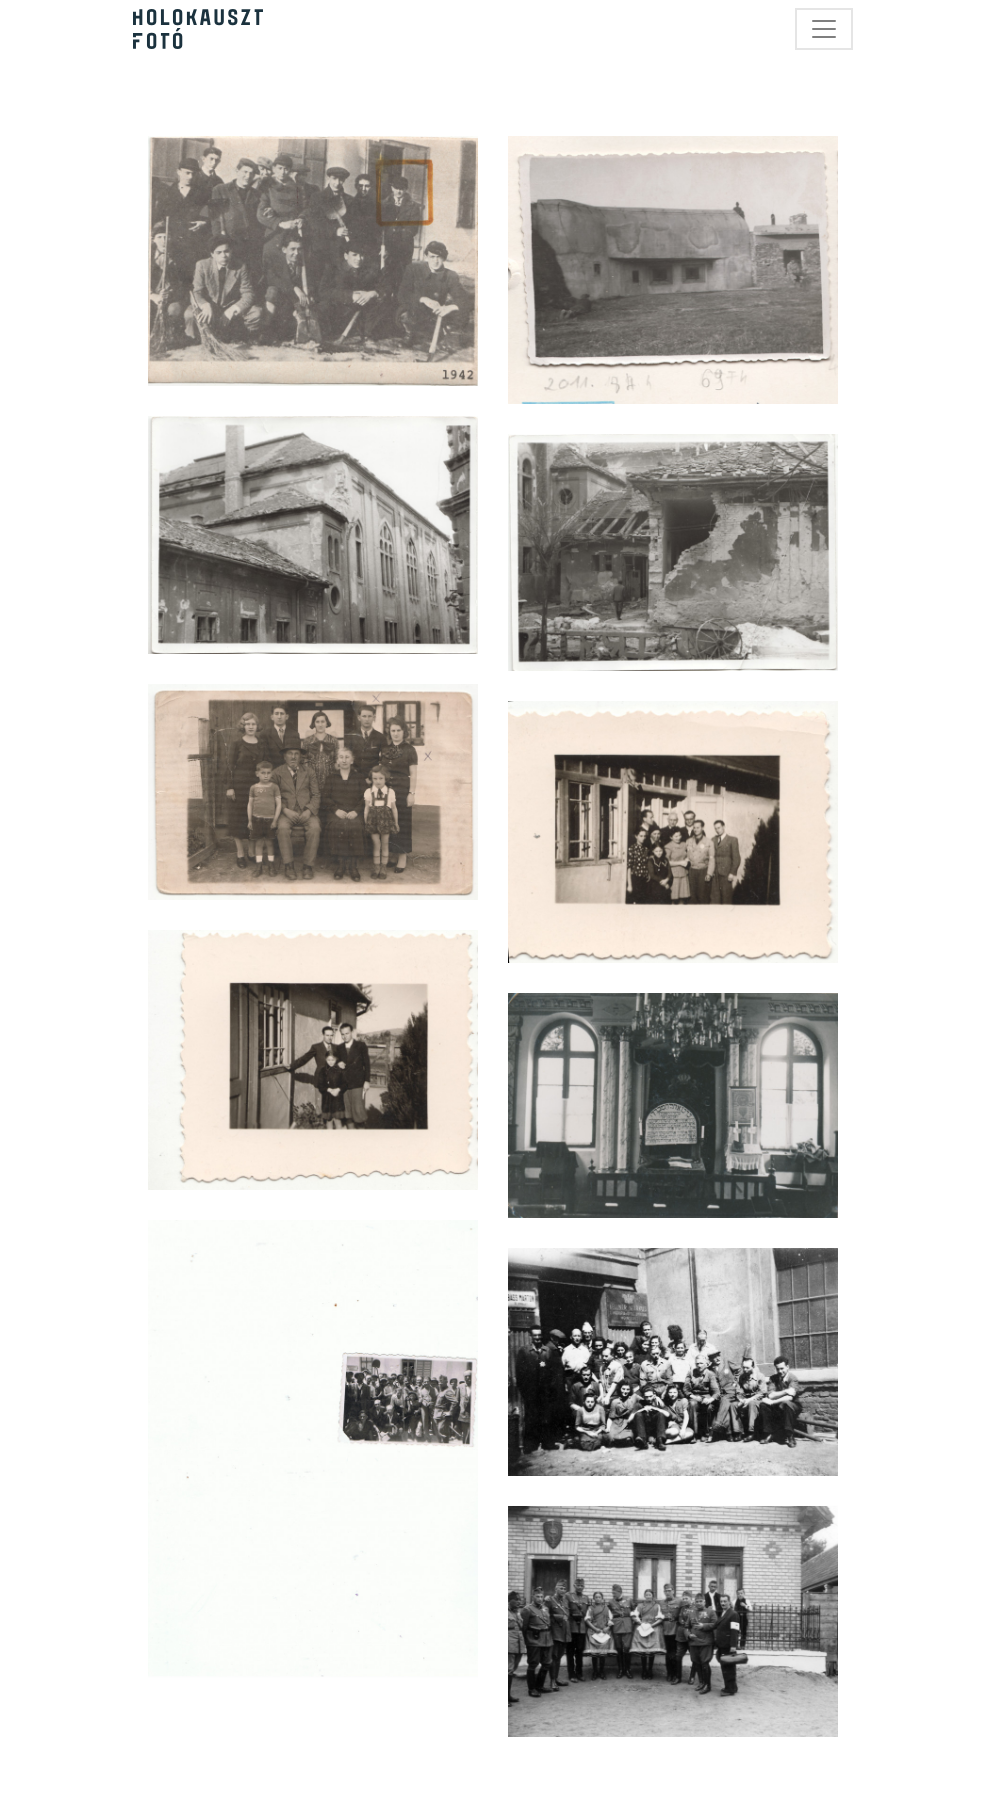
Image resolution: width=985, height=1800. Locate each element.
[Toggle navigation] (824, 29)
